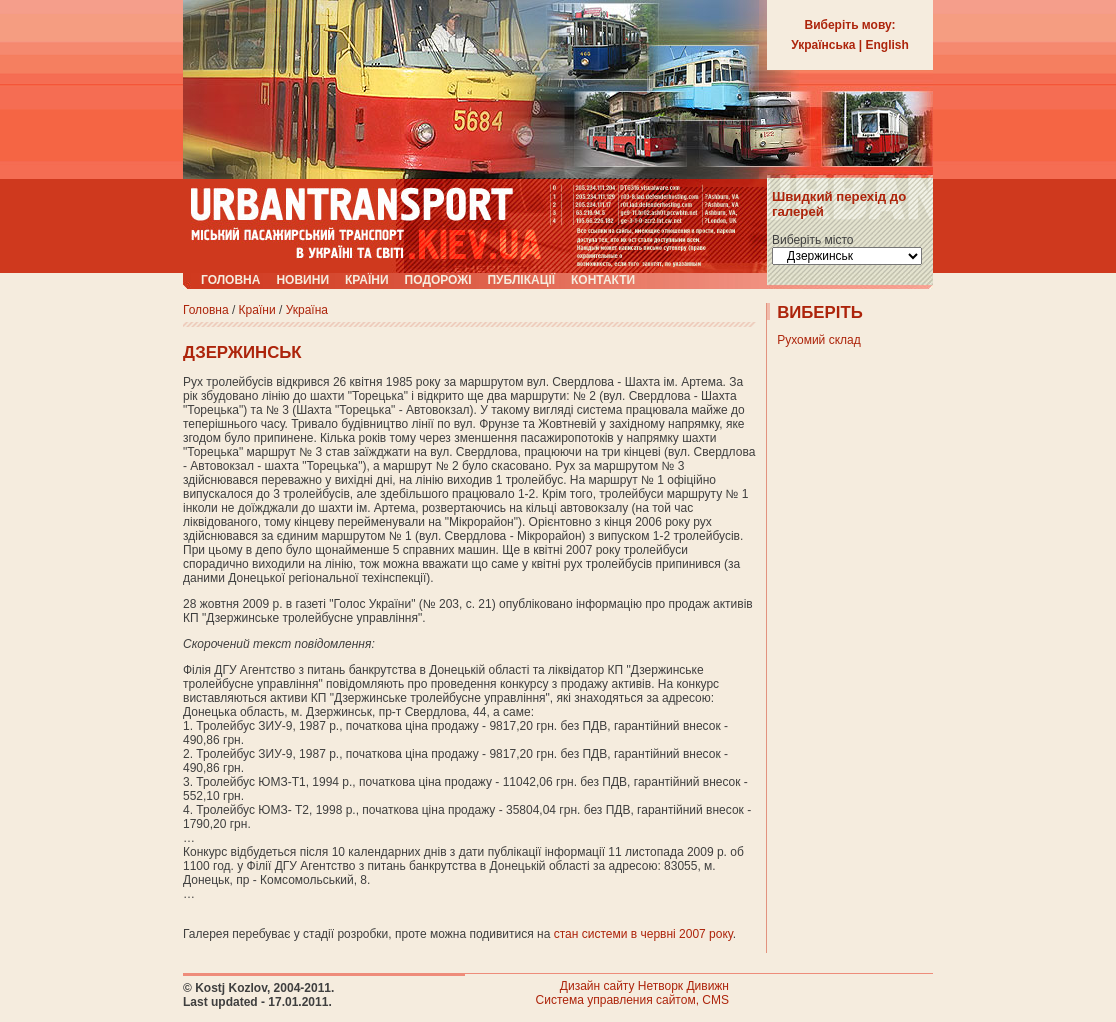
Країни (367, 280)
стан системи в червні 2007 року (643, 934)
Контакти (603, 280)
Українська (823, 45)
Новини (302, 280)
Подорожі (438, 280)
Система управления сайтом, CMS (632, 1000)
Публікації (521, 280)
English (887, 45)
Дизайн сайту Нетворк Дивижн (644, 986)
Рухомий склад (819, 340)
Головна (230, 280)
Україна (307, 310)
